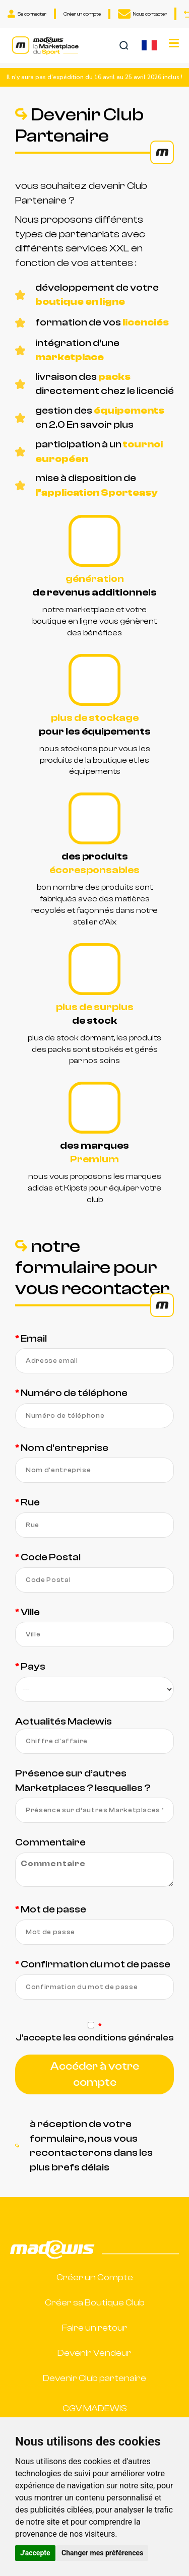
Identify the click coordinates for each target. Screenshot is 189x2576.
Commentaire (50, 1842)
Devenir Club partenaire (94, 2378)
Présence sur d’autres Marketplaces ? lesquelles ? (83, 1780)
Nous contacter (142, 14)
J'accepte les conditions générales (95, 2037)
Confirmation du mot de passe (95, 1964)
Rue (30, 1502)
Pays (33, 1666)
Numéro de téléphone (74, 1393)
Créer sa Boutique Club (95, 2302)
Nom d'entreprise (64, 1448)
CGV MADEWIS (94, 2408)
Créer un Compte (94, 2277)
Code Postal (51, 1557)
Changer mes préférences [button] (102, 2553)
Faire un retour (95, 2328)
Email (34, 1338)
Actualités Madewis (63, 1721)
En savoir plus (100, 424)
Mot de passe (53, 1909)
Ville (30, 1612)
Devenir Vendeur (94, 2353)
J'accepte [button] (35, 2553)
